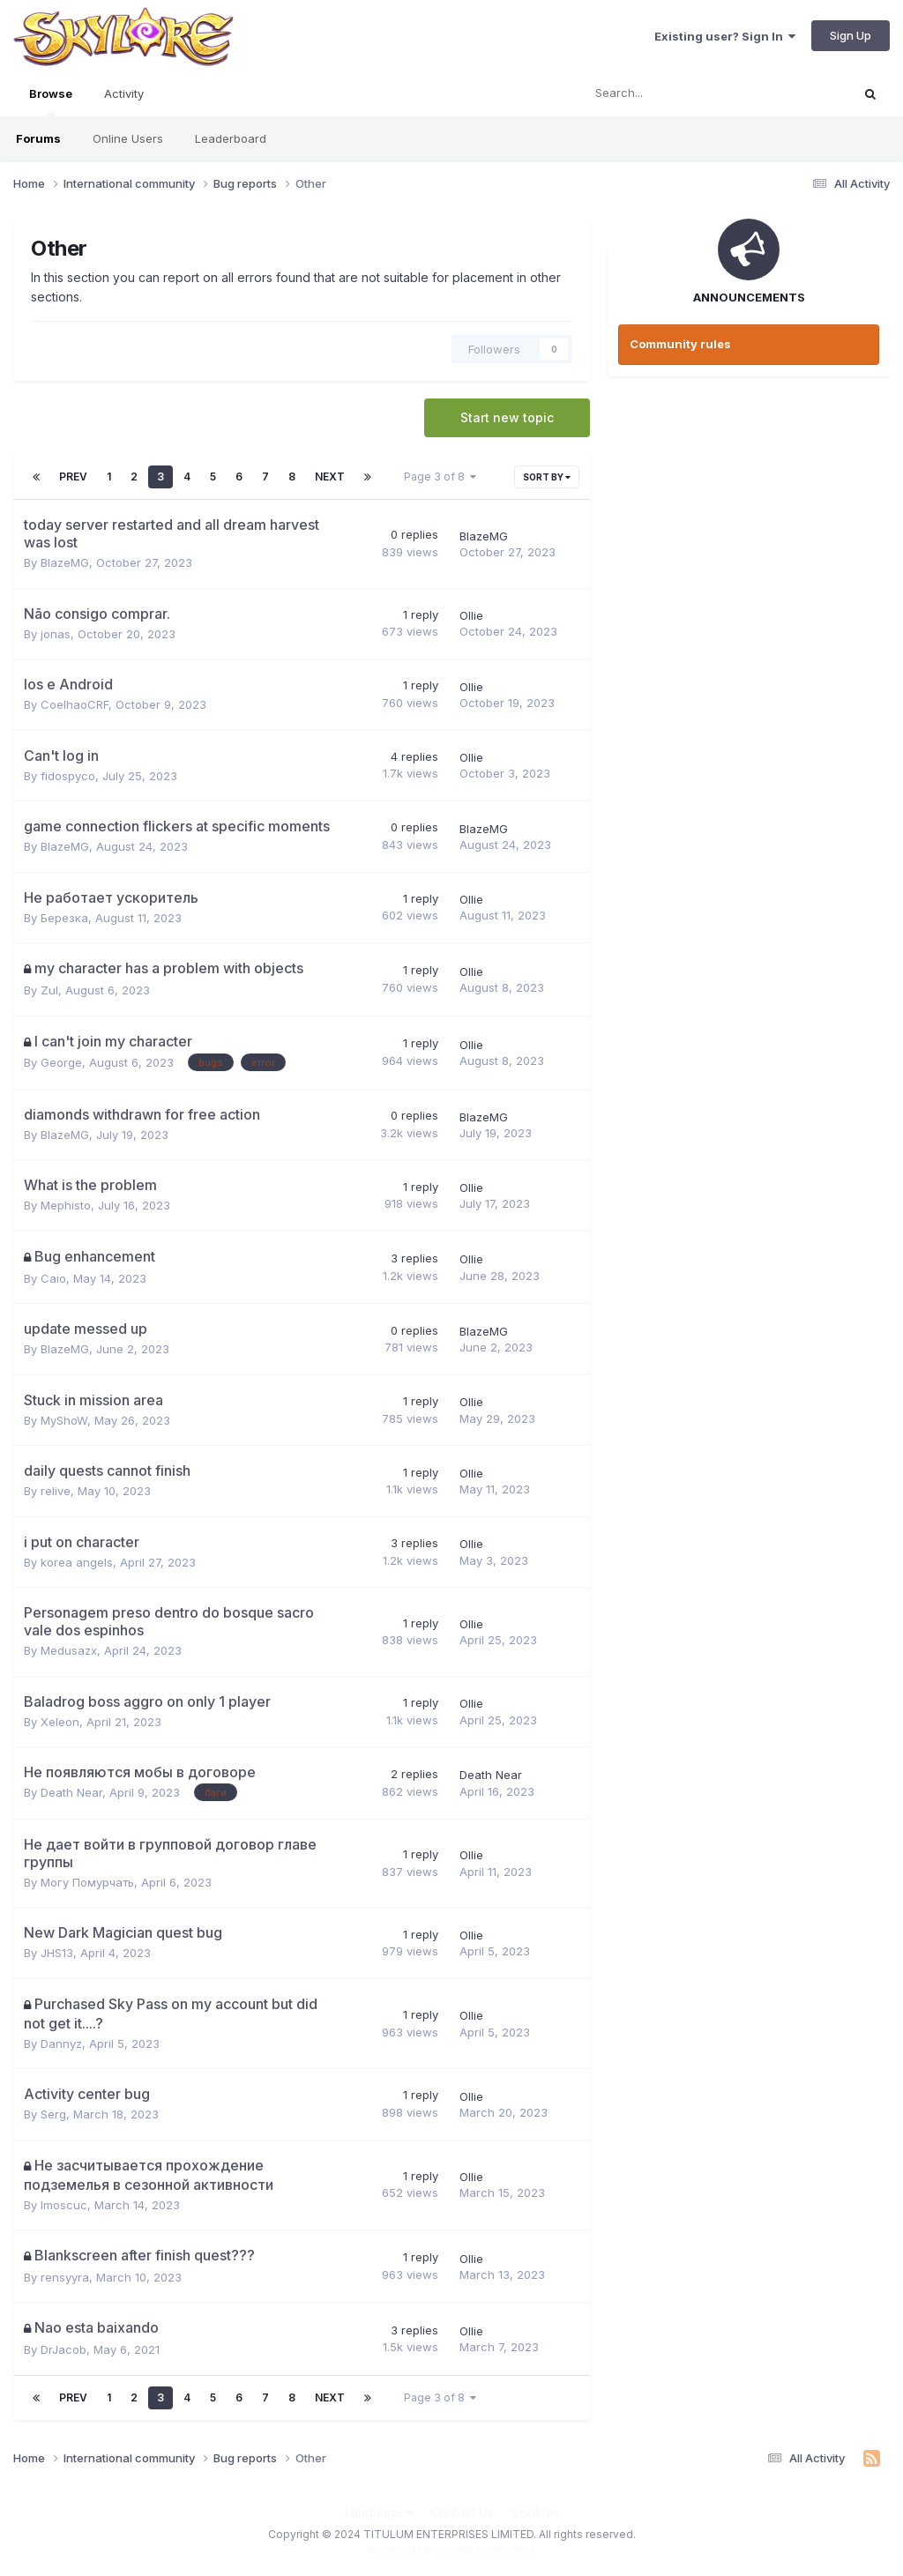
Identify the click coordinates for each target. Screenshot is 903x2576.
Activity (124, 93)
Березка (64, 918)
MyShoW (64, 1420)
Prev (73, 476)
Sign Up (850, 35)
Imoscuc (64, 2205)
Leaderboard (230, 138)
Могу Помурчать (87, 1882)
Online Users (128, 138)
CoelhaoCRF (74, 704)
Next (330, 476)
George (61, 1062)
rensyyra (65, 2277)
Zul (49, 990)
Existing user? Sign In (724, 36)
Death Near (71, 1792)
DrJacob (63, 2349)
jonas (56, 634)
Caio (53, 1278)
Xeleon (60, 1722)
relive (56, 1491)
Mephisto (66, 1205)
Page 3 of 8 (440, 476)
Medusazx (69, 1650)
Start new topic (507, 417)
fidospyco (68, 776)
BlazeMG (65, 562)
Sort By (547, 477)
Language (379, 2512)
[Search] (669, 93)
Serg (53, 2114)
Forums (38, 138)
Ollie (471, 615)
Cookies (535, 2512)
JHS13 (57, 1953)
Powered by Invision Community (451, 2550)
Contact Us (462, 2512)
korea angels (77, 1562)
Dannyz (61, 2043)
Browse (50, 101)
